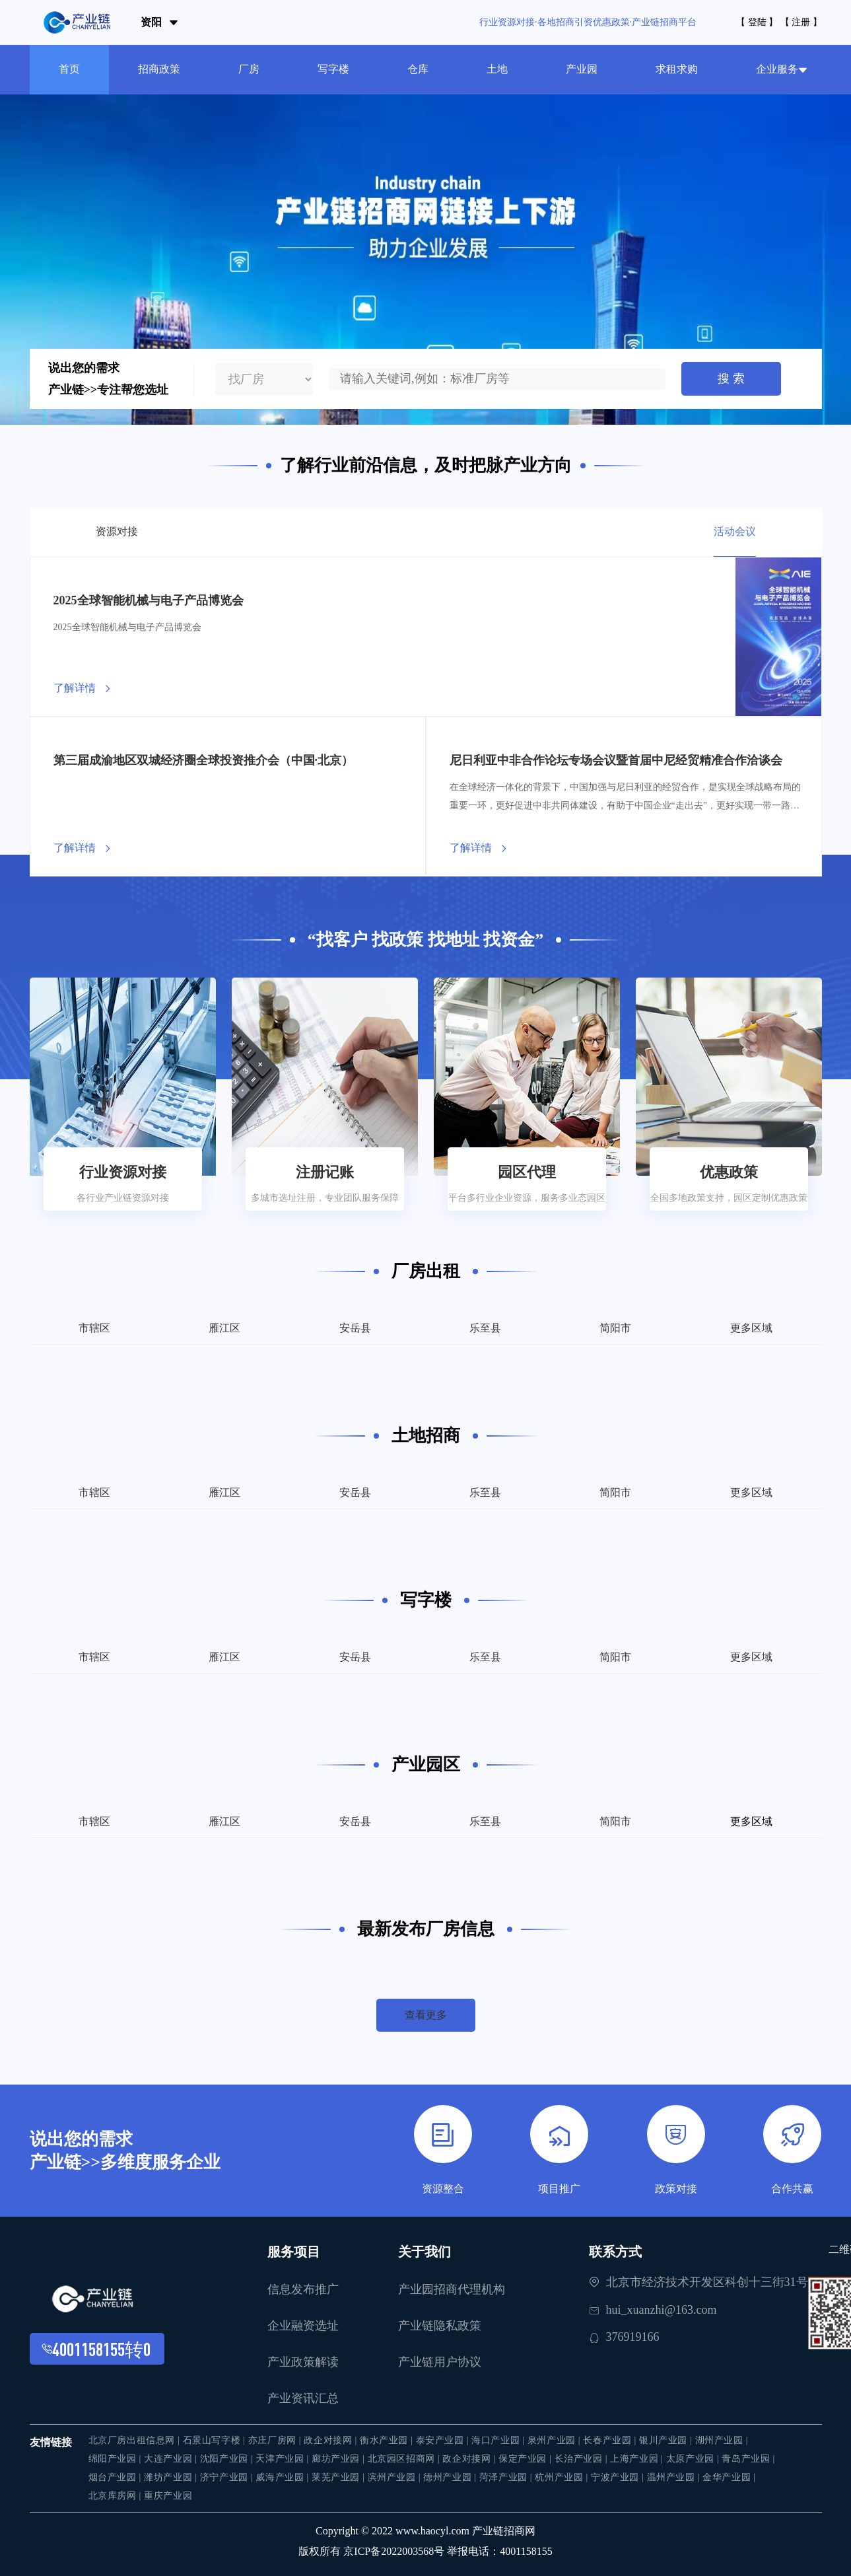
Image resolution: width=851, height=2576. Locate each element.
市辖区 (94, 1328)
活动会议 (735, 531)
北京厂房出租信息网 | (135, 2440)
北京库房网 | (116, 2496)
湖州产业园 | (722, 2440)
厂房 (248, 69)
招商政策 (159, 69)
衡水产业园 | (388, 2440)
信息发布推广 (303, 2289)
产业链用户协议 (439, 2362)
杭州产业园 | (563, 2477)
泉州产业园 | (556, 2440)
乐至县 (485, 1328)
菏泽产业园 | (507, 2477)
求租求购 (677, 69)
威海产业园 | (283, 2477)
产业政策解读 (303, 2362)
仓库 (417, 69)
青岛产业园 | (748, 2459)
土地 (497, 69)
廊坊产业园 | (340, 2459)
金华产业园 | (729, 2477)
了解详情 (74, 688)
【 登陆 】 (757, 22)
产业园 (581, 69)
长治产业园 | (583, 2459)
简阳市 (615, 1328)
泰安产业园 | (444, 2440)
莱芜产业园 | (340, 2477)
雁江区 (224, 1328)
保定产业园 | (526, 2459)
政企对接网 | (332, 2440)
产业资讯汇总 (303, 2398)
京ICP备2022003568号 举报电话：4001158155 (447, 2551)
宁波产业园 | (619, 2477)
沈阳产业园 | (228, 2459)
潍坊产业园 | (172, 2477)
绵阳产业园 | (116, 2459)
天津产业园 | (283, 2459)
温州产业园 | (675, 2477)
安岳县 (355, 1328)
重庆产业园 (168, 2496)
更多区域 (751, 1328)
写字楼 (333, 69)
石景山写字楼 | (215, 2440)
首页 (69, 69)
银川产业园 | (667, 2440)
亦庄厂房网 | (276, 2440)
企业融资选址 (303, 2325)
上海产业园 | (638, 2459)
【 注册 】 (801, 22)
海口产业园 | (499, 2440)
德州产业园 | (451, 2477)
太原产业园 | (694, 2459)
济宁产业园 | (228, 2477)
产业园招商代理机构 (451, 2289)
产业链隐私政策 (439, 2325)
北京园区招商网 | (405, 2459)
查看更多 (426, 2015)
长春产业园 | (611, 2440)
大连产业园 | (172, 2459)
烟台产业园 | (116, 2477)
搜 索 (731, 378)
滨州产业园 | (396, 2477)
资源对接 (117, 531)
